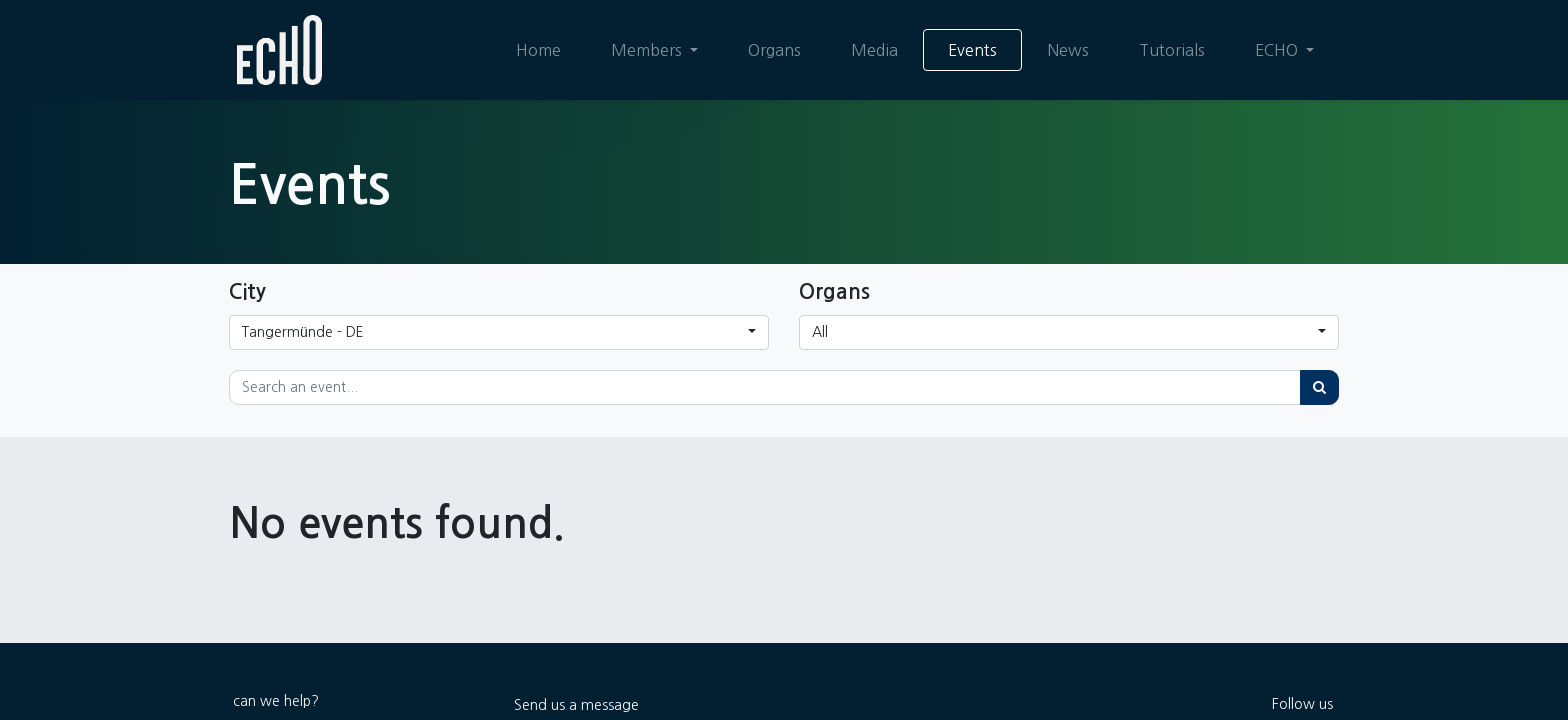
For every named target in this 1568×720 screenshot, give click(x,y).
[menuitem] (538, 50)
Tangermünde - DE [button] (303, 332)
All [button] (820, 332)
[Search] (1319, 387)
